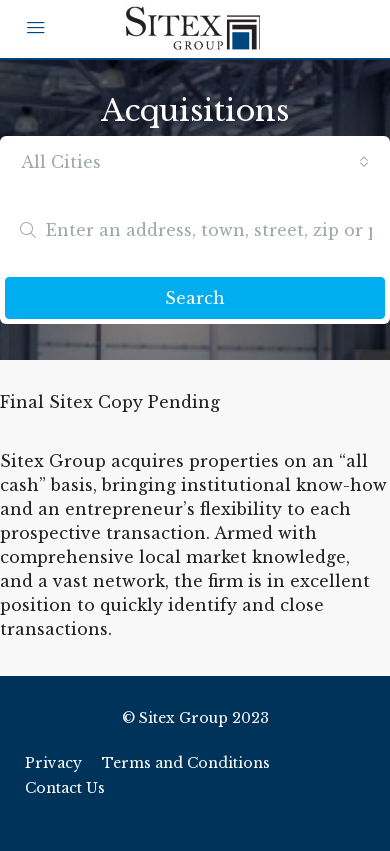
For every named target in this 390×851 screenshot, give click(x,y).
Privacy (53, 763)
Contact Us (65, 788)
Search (195, 298)
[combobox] (195, 162)
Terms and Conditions (186, 763)
